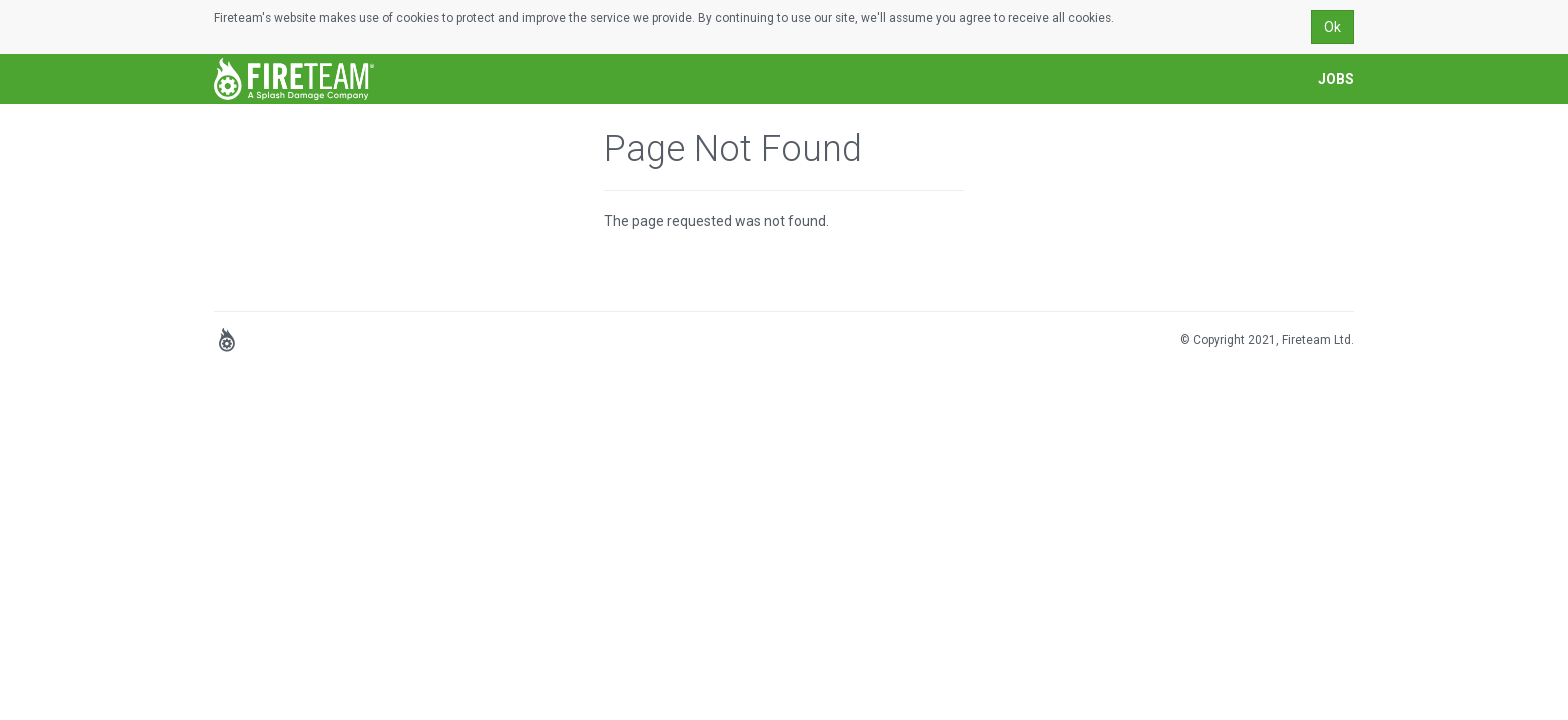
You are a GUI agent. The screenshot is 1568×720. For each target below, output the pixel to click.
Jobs (1336, 79)
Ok (1332, 27)
